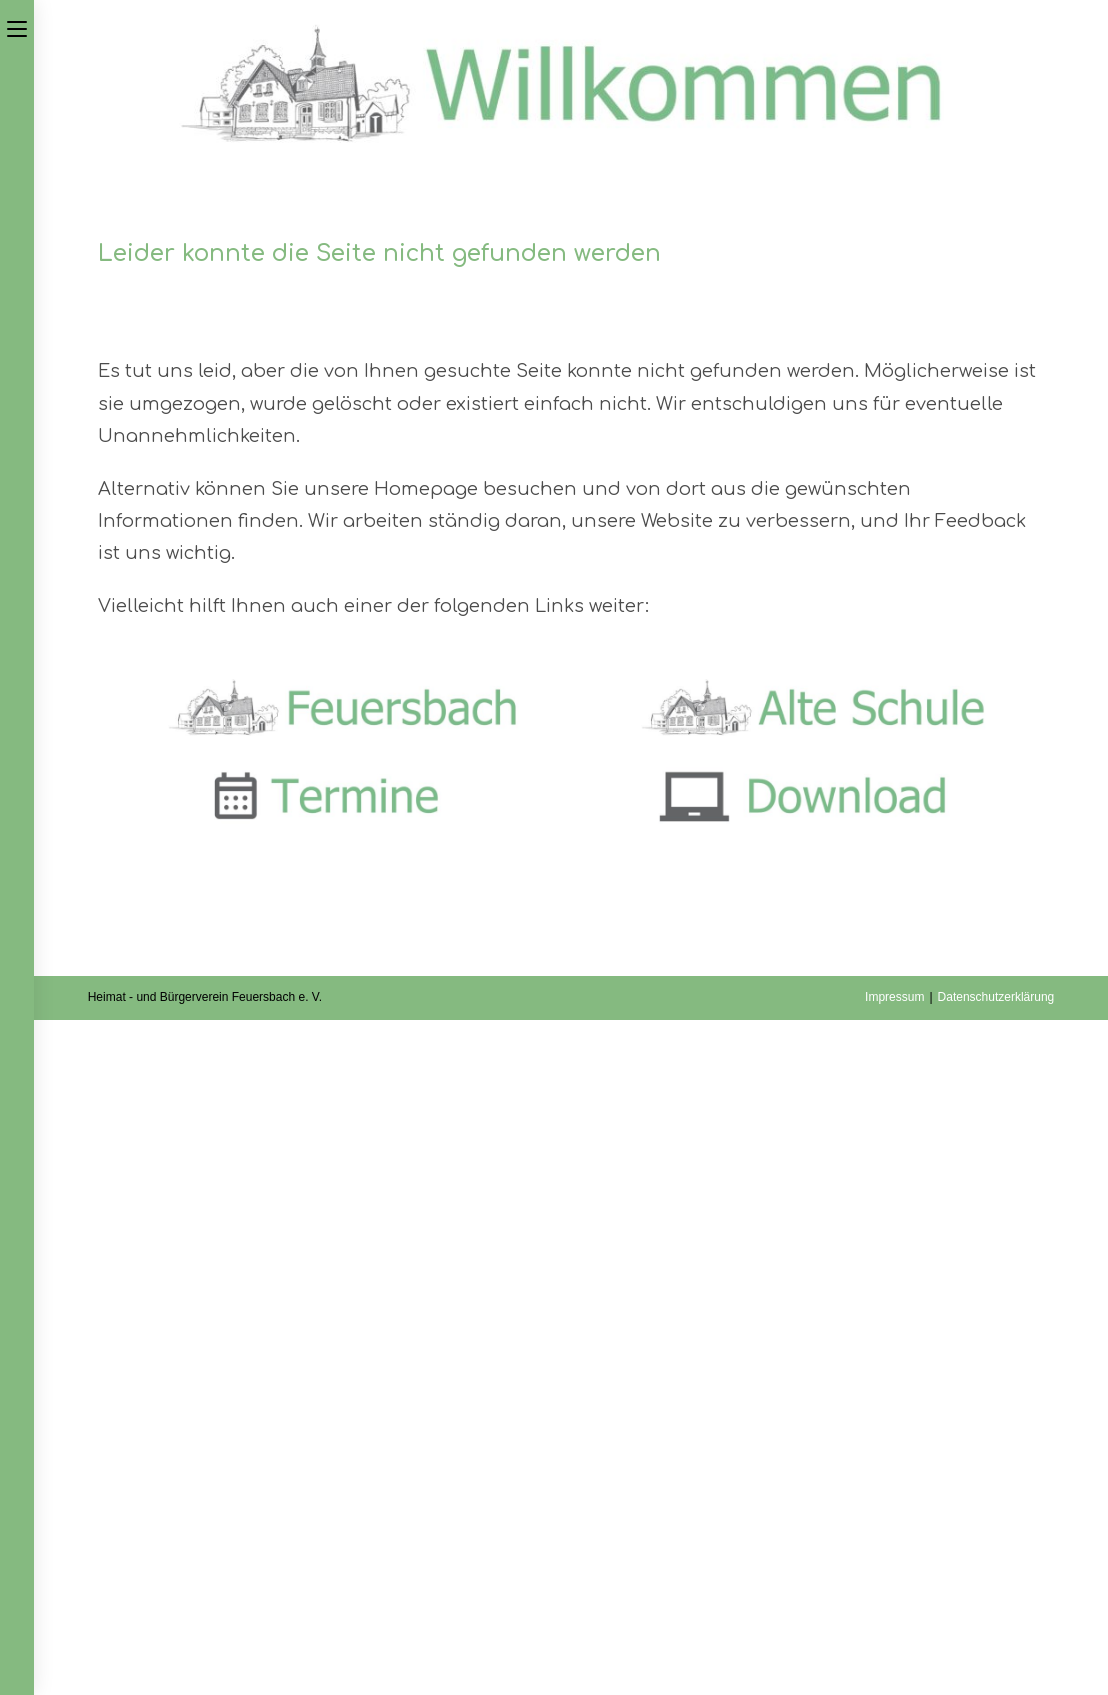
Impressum (894, 997)
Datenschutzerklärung (996, 997)
